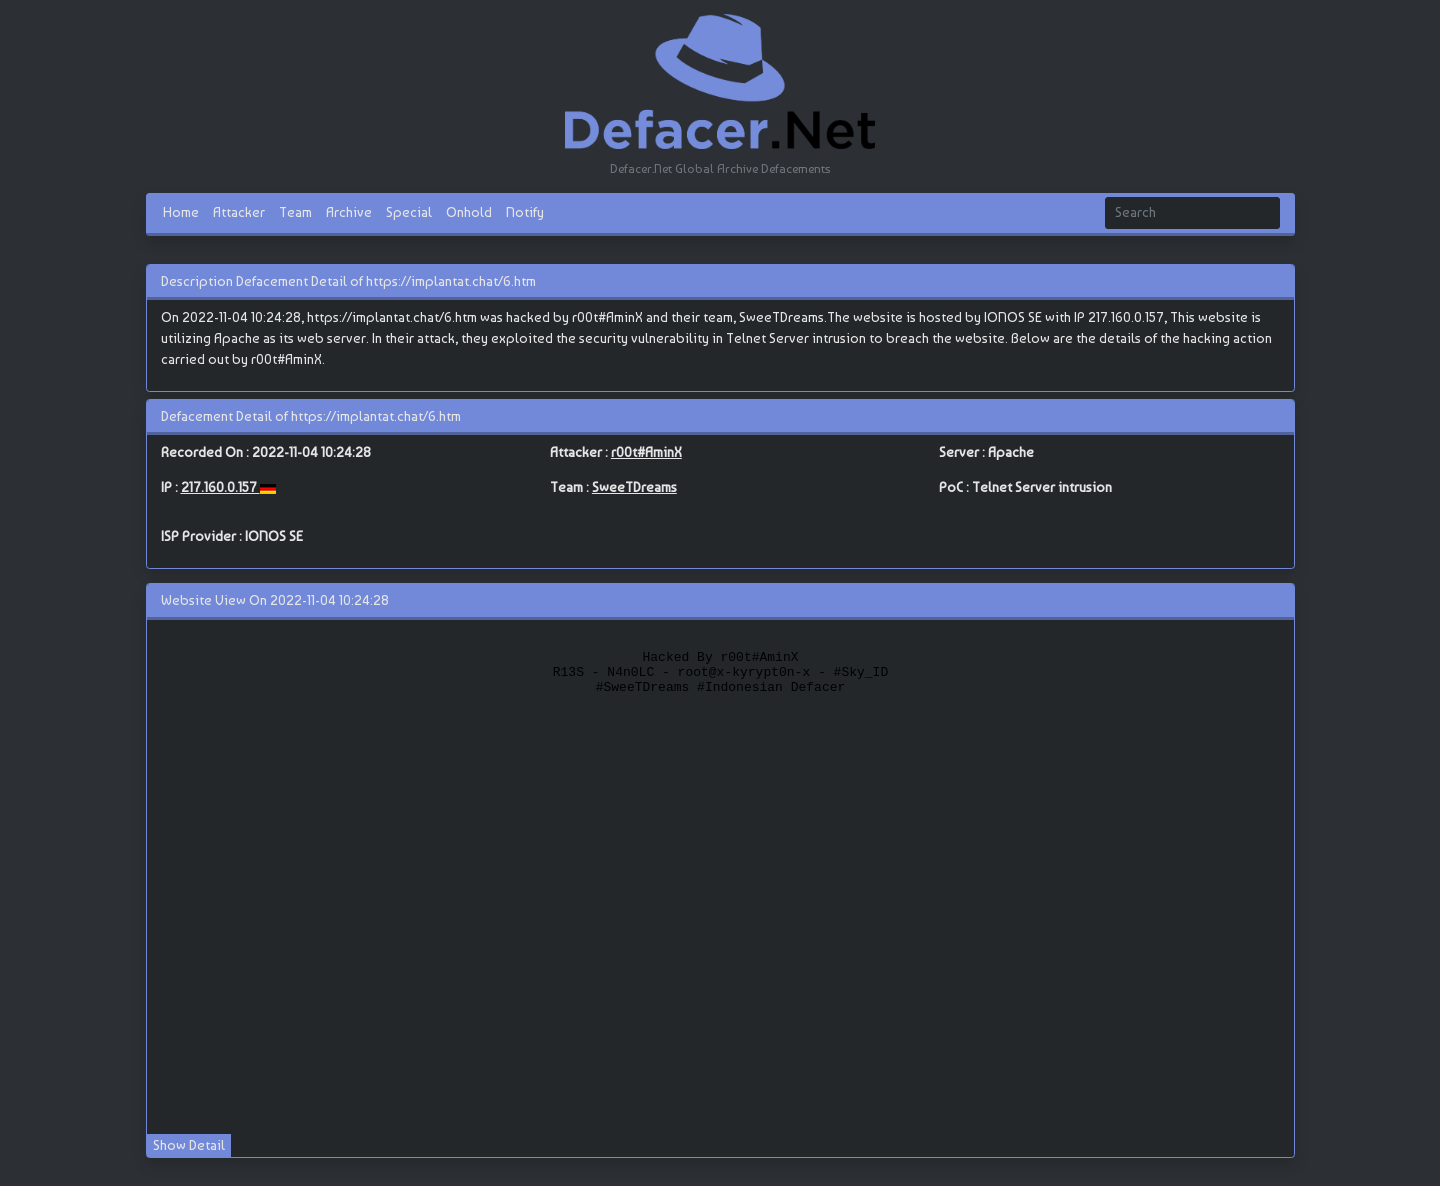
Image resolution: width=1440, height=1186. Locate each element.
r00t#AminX (646, 452)
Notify (525, 212)
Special (409, 212)
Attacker (239, 212)
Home (181, 212)
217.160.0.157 (220, 487)
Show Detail (189, 1145)
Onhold (469, 212)
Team (295, 212)
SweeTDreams (634, 487)
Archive (349, 212)
